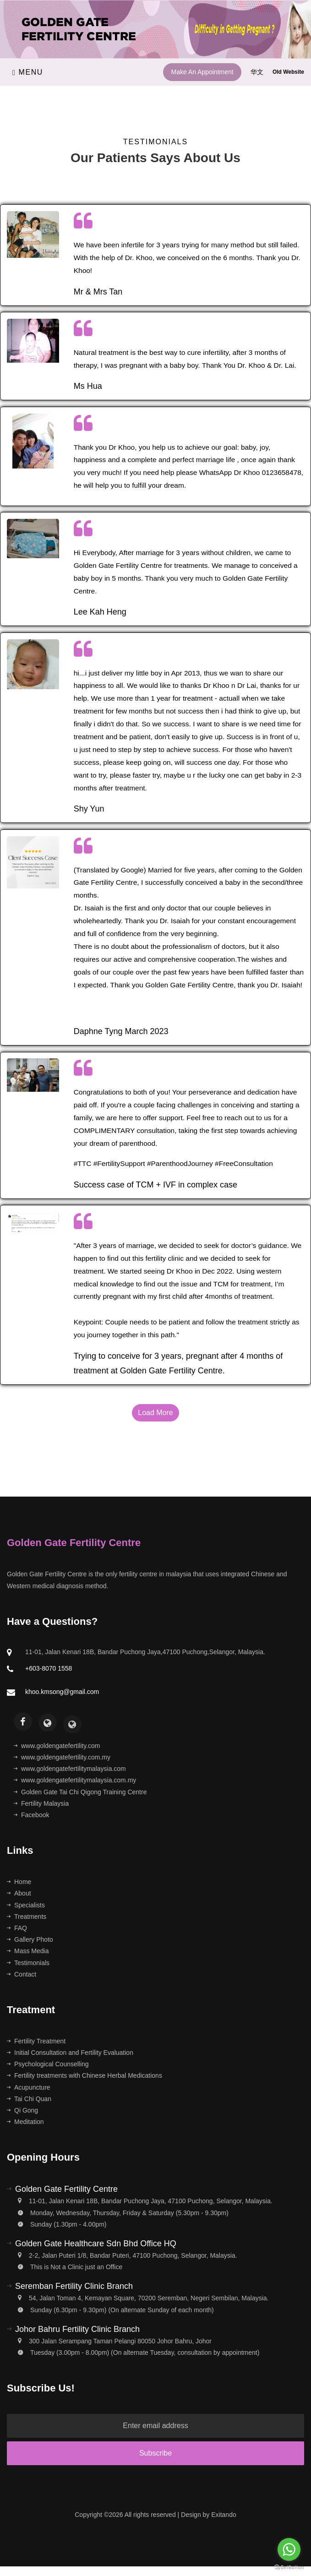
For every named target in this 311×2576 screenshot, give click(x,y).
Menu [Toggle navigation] (27, 72)
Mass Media (28, 1951)
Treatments (26, 1916)
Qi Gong (22, 2110)
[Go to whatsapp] (289, 2549)
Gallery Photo (30, 1939)
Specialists (26, 1905)
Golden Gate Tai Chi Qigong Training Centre (80, 1792)
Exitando (223, 2514)
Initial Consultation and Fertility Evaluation (70, 2052)
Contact (21, 1974)
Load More (155, 1412)
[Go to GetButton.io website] (289, 2567)
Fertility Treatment (36, 2041)
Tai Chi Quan (29, 2098)
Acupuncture (28, 2087)
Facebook (31, 1815)
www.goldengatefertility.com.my (62, 1757)
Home (19, 1881)
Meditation (25, 2121)
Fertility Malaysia (41, 1803)
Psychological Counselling (48, 2064)
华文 (258, 72)
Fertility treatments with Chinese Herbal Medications (84, 2075)
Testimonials (28, 1962)
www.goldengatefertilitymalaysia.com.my (75, 1780)
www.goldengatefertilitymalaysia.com (70, 1768)
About (19, 1893)
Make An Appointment (202, 72)
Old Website (288, 72)
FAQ (17, 1928)
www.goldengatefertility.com (57, 1745)
